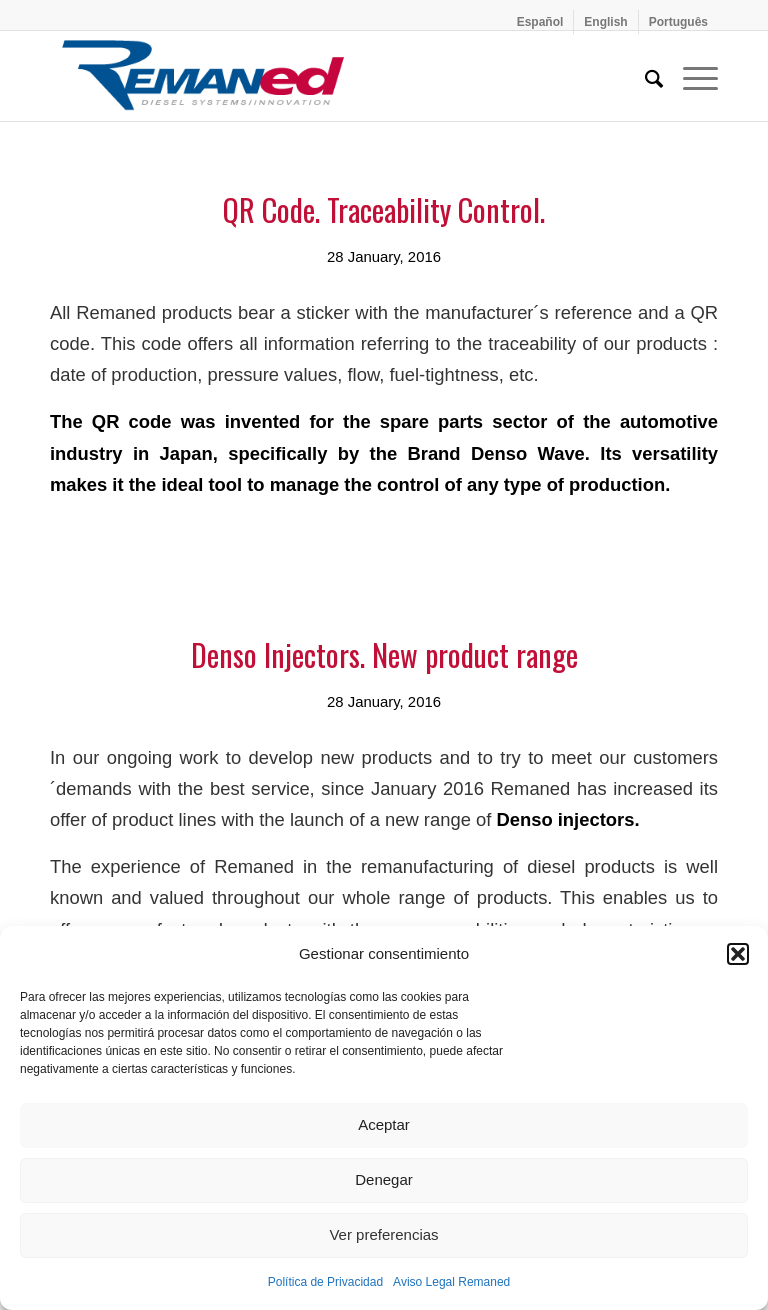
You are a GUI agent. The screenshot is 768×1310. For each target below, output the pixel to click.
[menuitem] (541, 22)
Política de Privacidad (325, 1282)
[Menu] (690, 76)
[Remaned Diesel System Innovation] (203, 76)
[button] (738, 954)
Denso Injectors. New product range (384, 654)
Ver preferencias (383, 1234)
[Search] (644, 76)
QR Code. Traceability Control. (384, 209)
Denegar (384, 1179)
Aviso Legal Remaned (451, 1282)
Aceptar (384, 1124)
